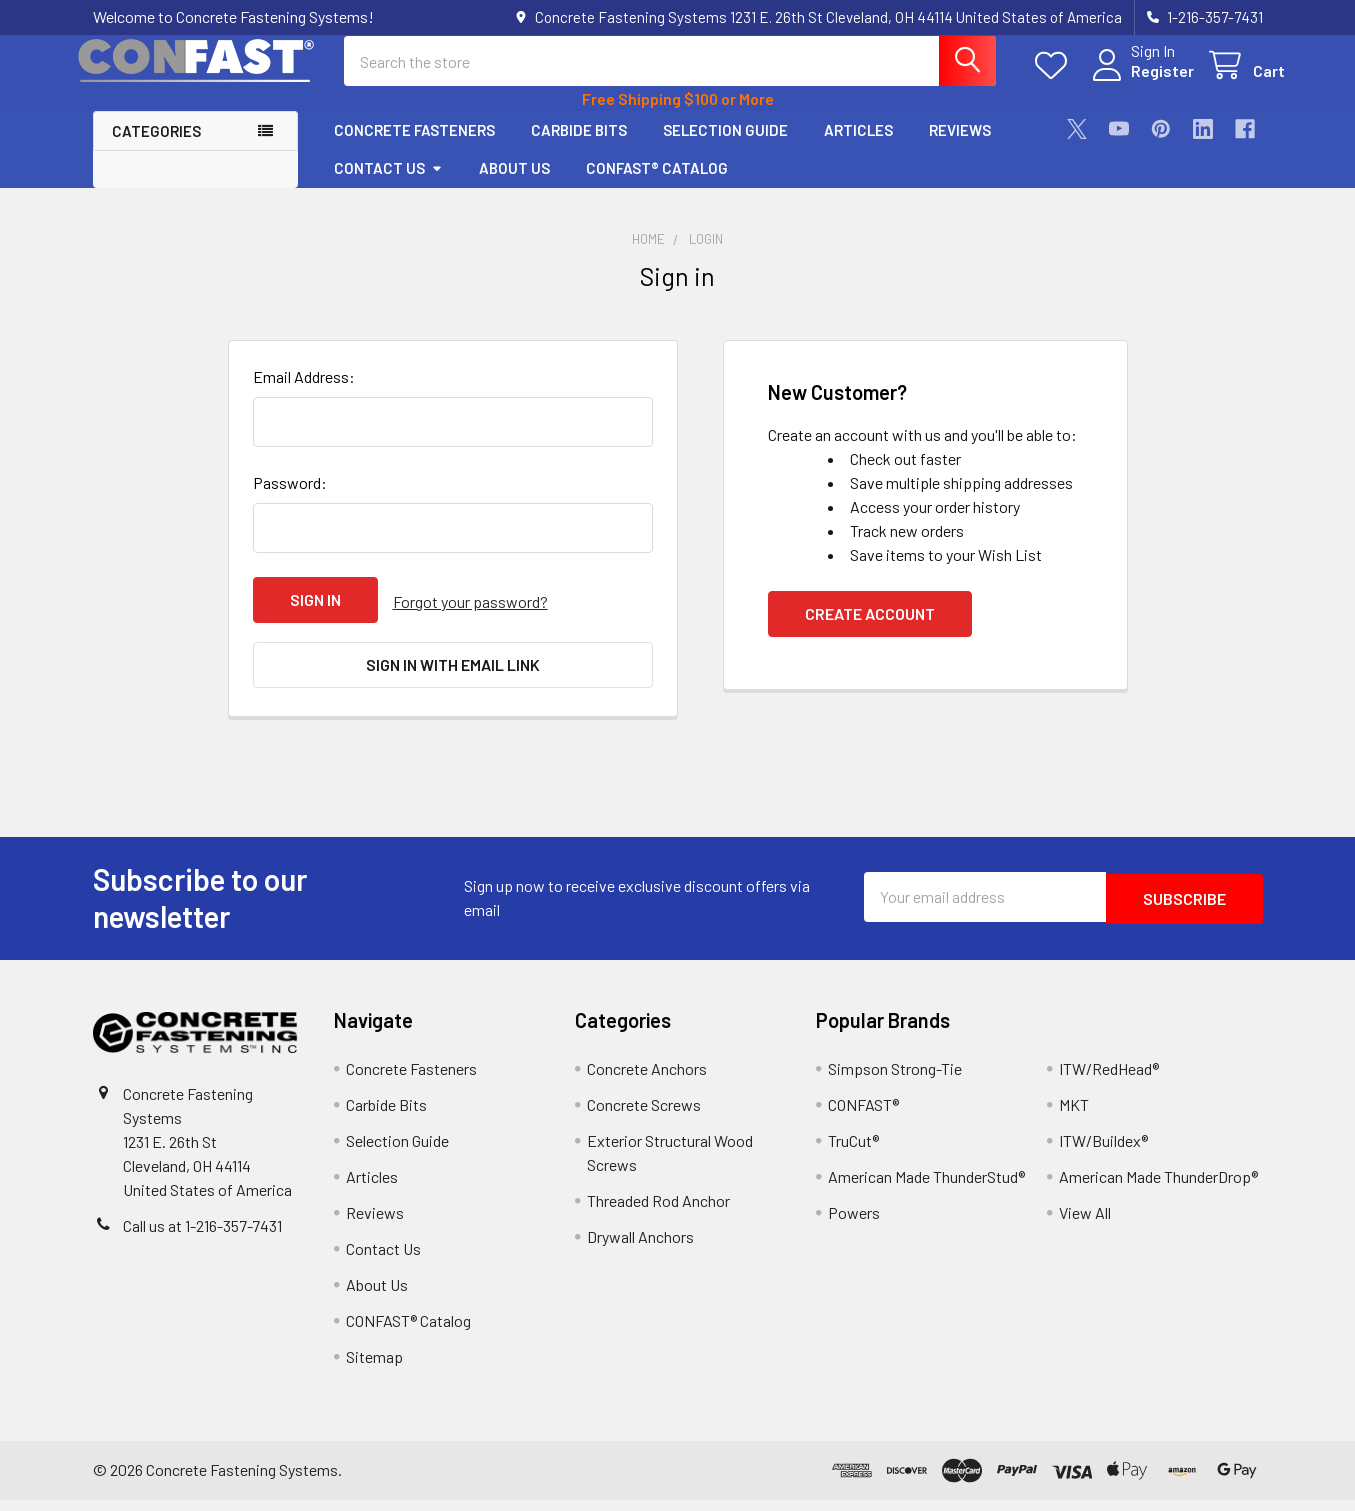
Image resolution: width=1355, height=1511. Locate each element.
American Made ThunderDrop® (1158, 1187)
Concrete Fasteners (414, 147)
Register (1140, 82)
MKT (1074, 1115)
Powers (854, 1223)
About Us (514, 185)
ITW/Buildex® (1103, 1151)
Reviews (960, 147)
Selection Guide (725, 147)
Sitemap (374, 1367)
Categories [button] (156, 148)
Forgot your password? (470, 617)
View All (1085, 1223)
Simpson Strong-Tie (895, 1079)
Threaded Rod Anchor (658, 1211)
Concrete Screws (644, 1115)
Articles (858, 147)
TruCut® (853, 1151)
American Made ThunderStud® (926, 1187)
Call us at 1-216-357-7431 (202, 1236)
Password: (290, 500)
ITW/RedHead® (1109, 1079)
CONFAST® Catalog (657, 185)
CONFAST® (863, 1115)
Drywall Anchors (640, 1247)
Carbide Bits (579, 147)
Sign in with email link (453, 679)
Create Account (870, 631)
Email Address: (304, 394)
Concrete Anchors (647, 1079)
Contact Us (388, 185)
